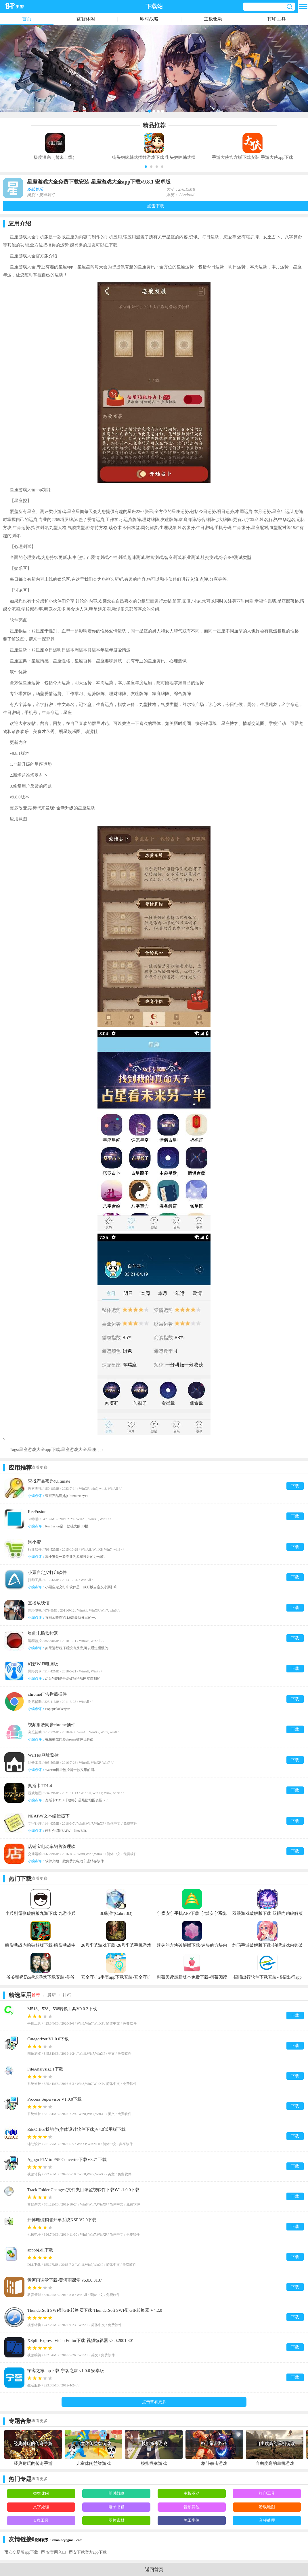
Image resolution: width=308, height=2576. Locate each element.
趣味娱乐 (35, 189)
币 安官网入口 (53, 2552)
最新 (51, 1995)
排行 (67, 1995)
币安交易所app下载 (21, 2552)
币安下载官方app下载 (88, 2552)
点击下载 (155, 206)
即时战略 (149, 18)
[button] (146, 166)
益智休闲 (85, 18)
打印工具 (276, 18)
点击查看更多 (154, 2402)
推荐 (36, 1995)
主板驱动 (213, 18)
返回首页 (154, 2569)
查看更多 (40, 1467)
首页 (26, 18)
